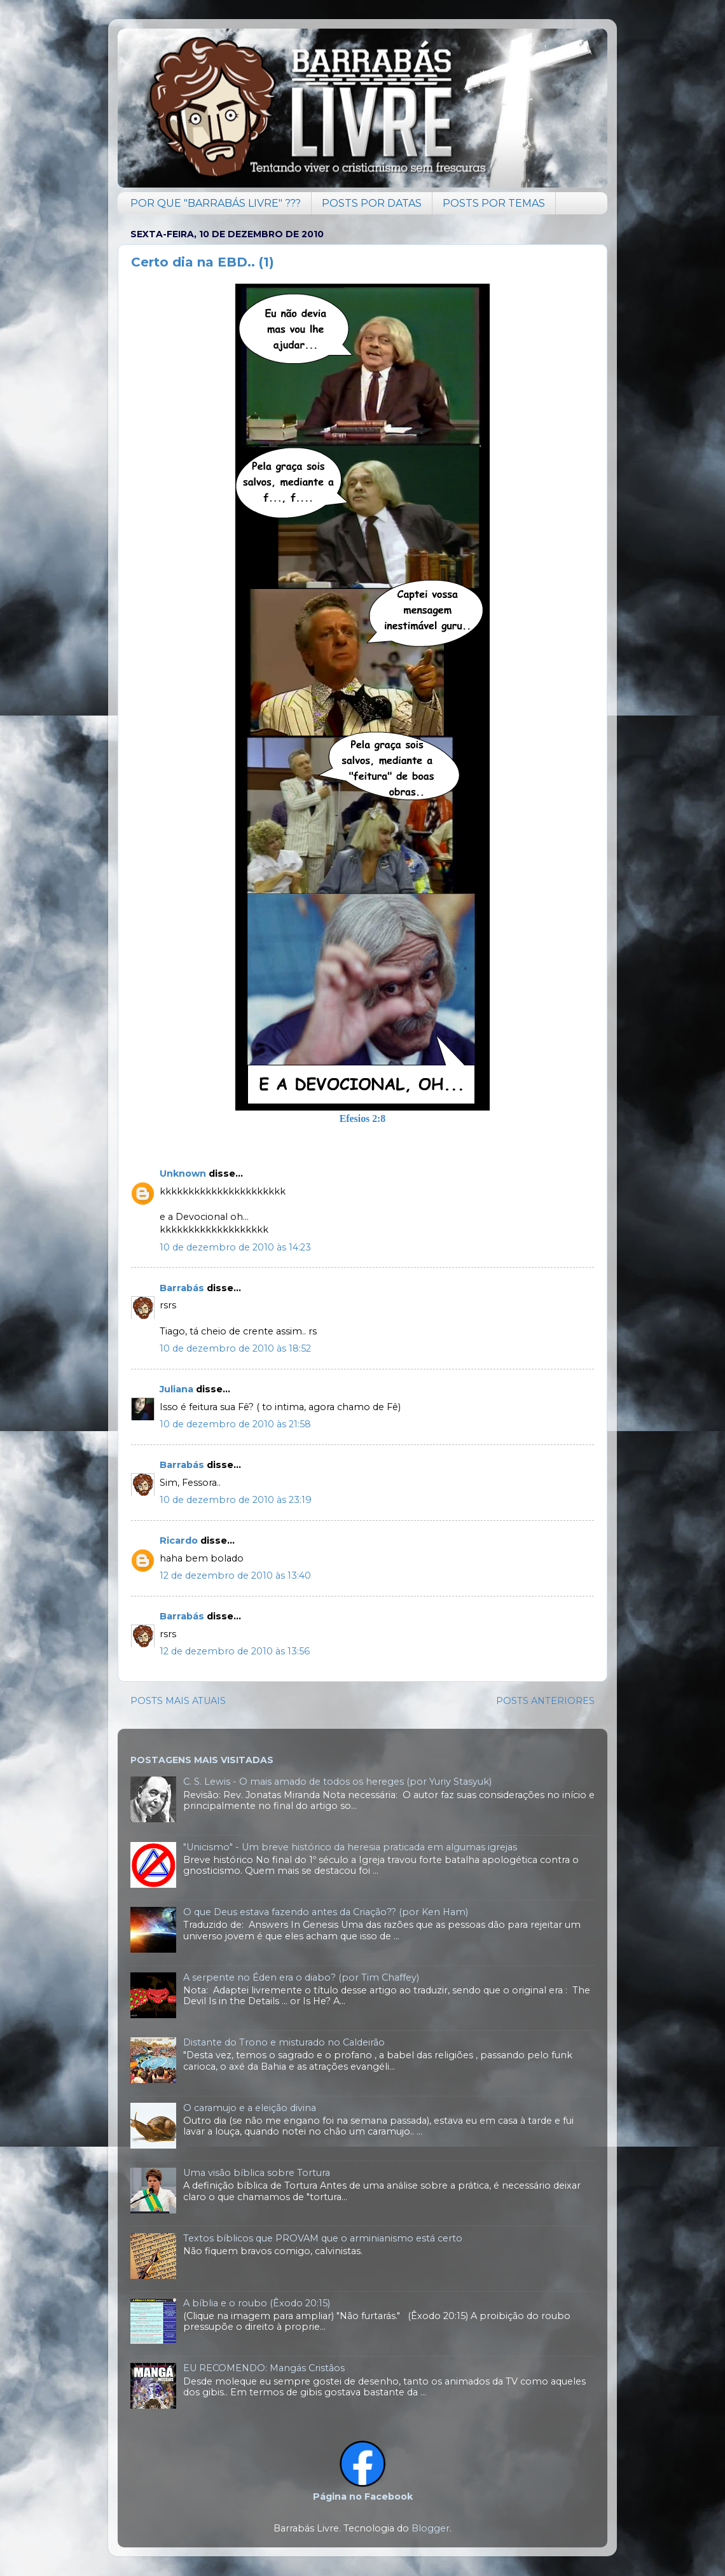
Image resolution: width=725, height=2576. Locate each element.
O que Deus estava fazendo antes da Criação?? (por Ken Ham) (325, 1912)
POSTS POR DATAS (372, 203)
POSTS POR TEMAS (494, 203)
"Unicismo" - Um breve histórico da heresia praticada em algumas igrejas (350, 1847)
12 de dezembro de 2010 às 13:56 (235, 1651)
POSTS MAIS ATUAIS (178, 1701)
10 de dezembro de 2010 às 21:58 (235, 1424)
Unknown (183, 1173)
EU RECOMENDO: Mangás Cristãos (264, 2368)
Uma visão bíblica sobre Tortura (256, 2172)
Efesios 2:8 (363, 1118)
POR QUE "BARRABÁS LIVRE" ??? (215, 203)
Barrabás (182, 1288)
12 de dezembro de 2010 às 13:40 (235, 1575)
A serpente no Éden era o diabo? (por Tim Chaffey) (301, 1977)
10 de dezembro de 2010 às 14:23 (235, 1247)
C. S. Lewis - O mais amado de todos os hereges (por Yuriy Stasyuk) (337, 1781)
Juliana (176, 1389)
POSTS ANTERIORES (545, 1701)
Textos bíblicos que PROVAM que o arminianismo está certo (322, 2238)
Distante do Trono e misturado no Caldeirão (284, 2042)
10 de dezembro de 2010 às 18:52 (235, 1348)
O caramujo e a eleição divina (249, 2108)
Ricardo (179, 1540)
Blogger (430, 2528)
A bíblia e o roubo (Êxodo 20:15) (256, 2303)
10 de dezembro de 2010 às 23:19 (236, 1500)
